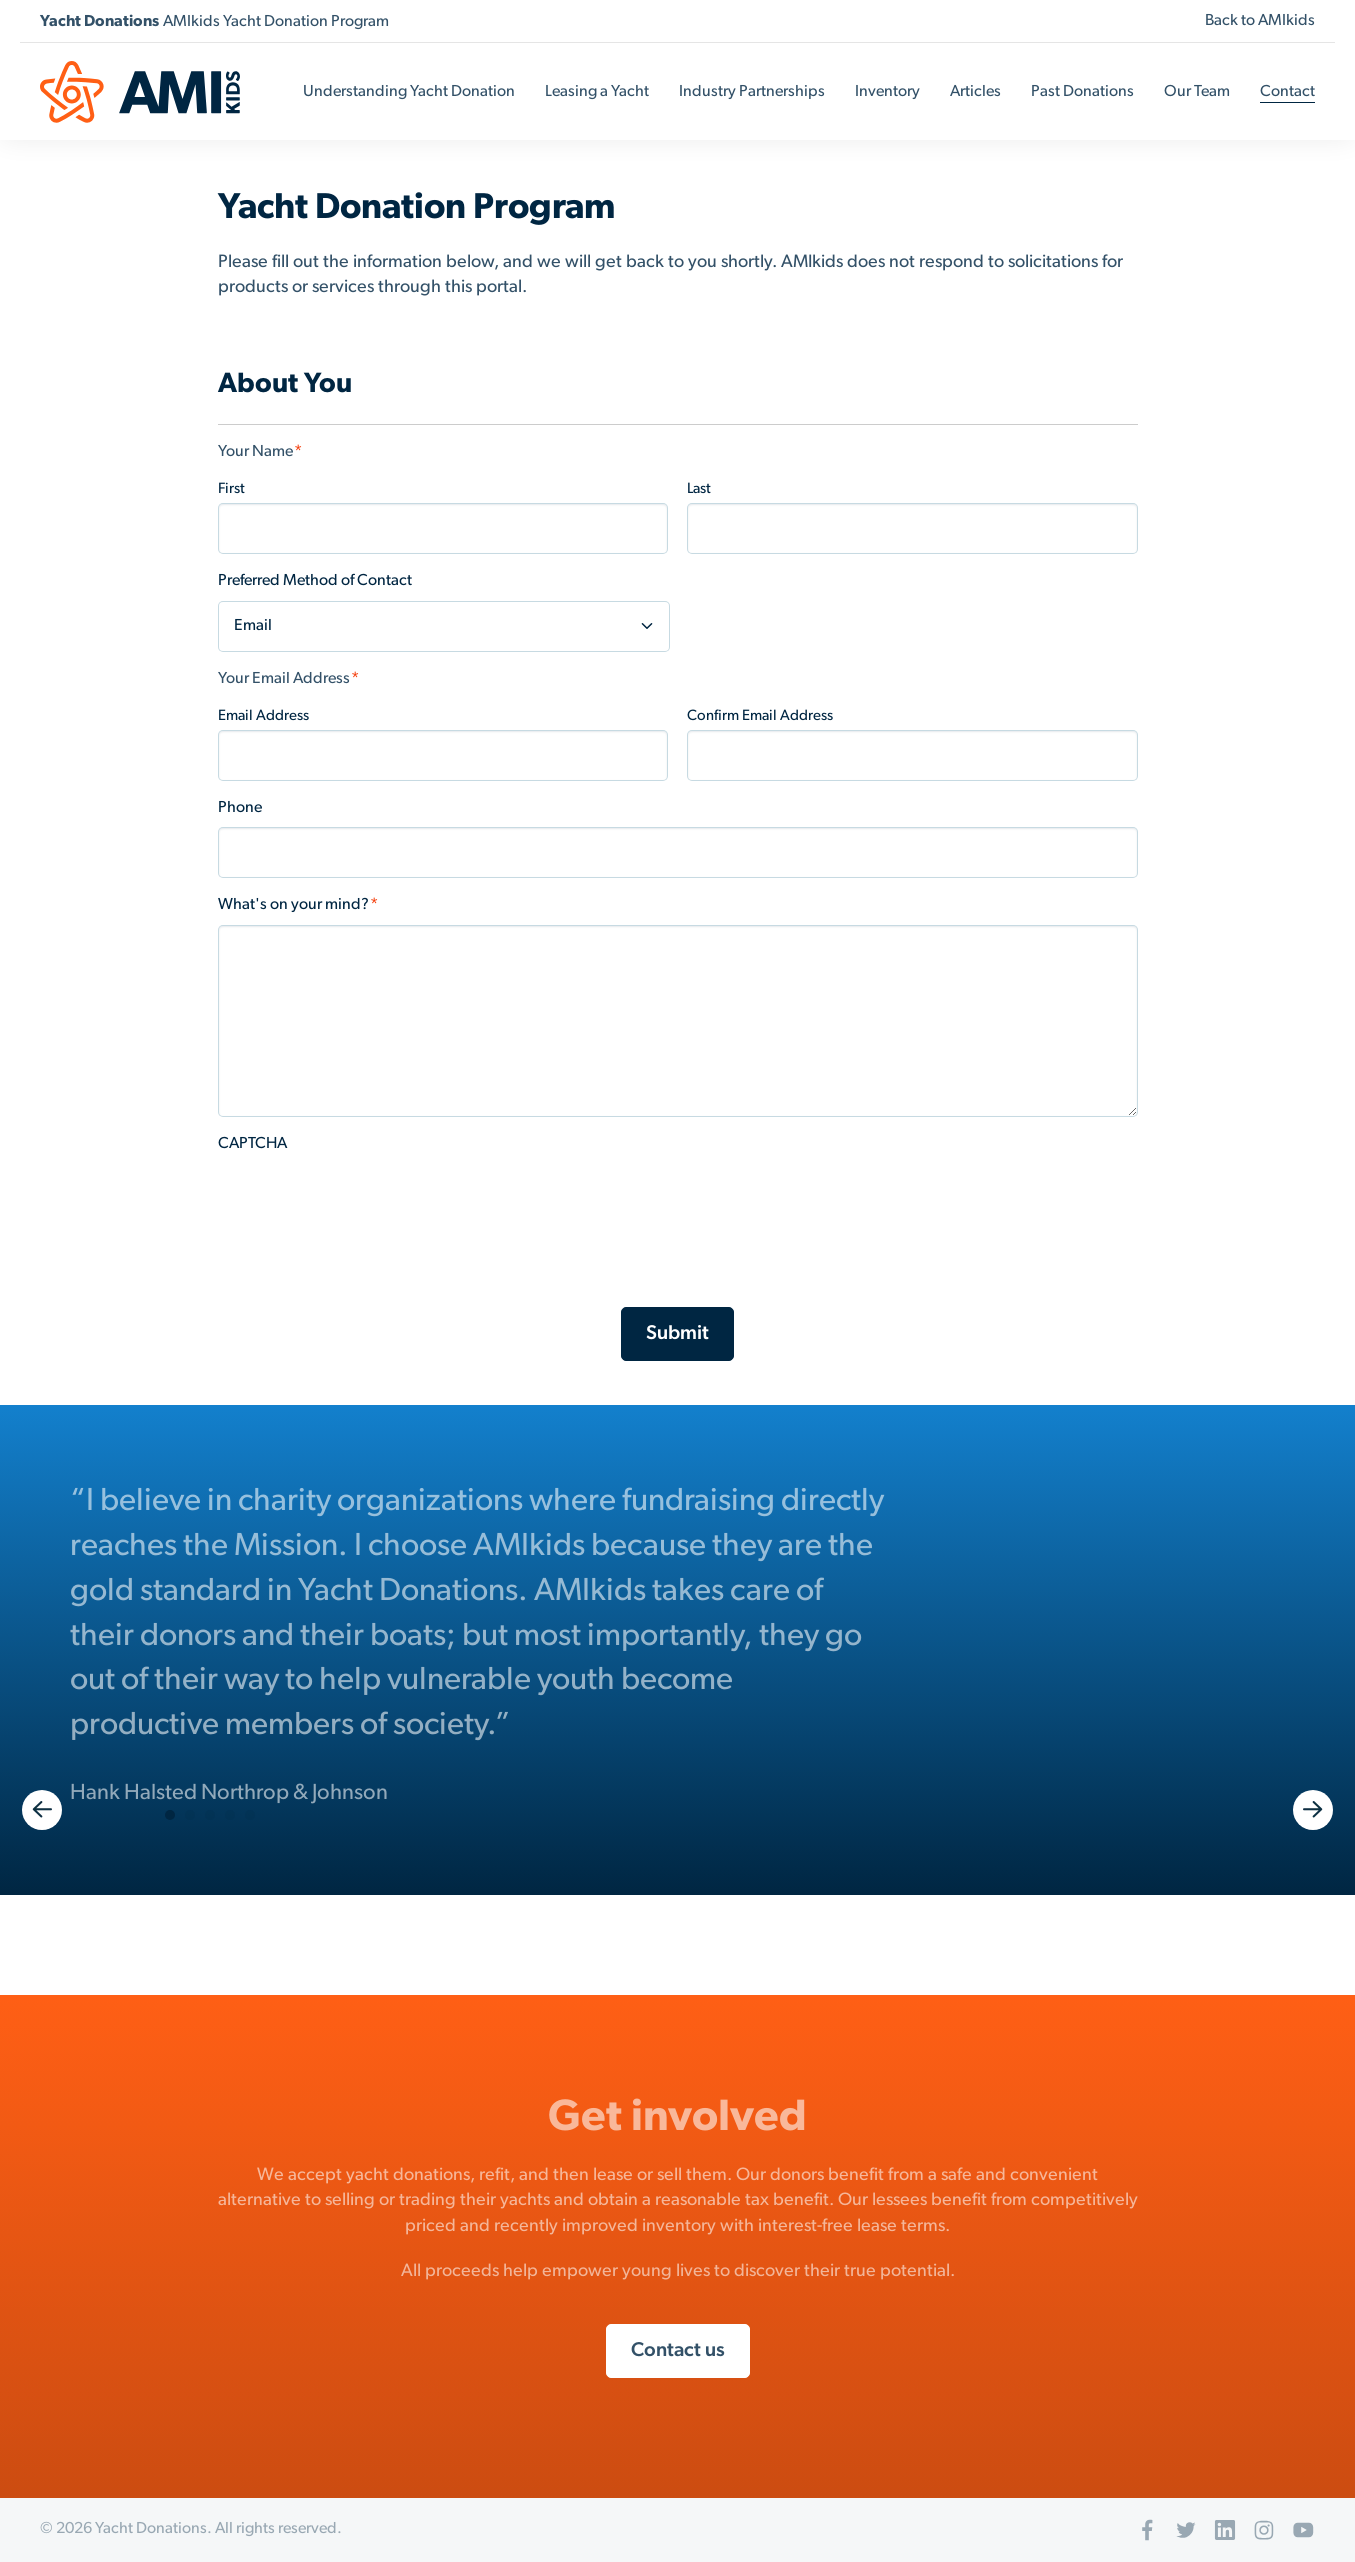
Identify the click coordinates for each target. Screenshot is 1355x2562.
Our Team (1197, 92)
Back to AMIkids (1260, 21)
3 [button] (210, 1815)
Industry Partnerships (752, 92)
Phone (240, 808)
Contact (1287, 92)
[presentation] (370, 1202)
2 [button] (190, 1815)
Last (699, 489)
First (231, 489)
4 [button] (230, 1815)
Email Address (263, 716)
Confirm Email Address (760, 716)
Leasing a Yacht (597, 92)
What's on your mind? (298, 905)
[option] (677, 1645)
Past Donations (1082, 92)
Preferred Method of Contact (315, 581)
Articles (975, 92)
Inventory (887, 92)
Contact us (678, 2351)
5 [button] (250, 1815)
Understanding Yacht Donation (409, 92)
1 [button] (170, 1815)
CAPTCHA (252, 1144)
